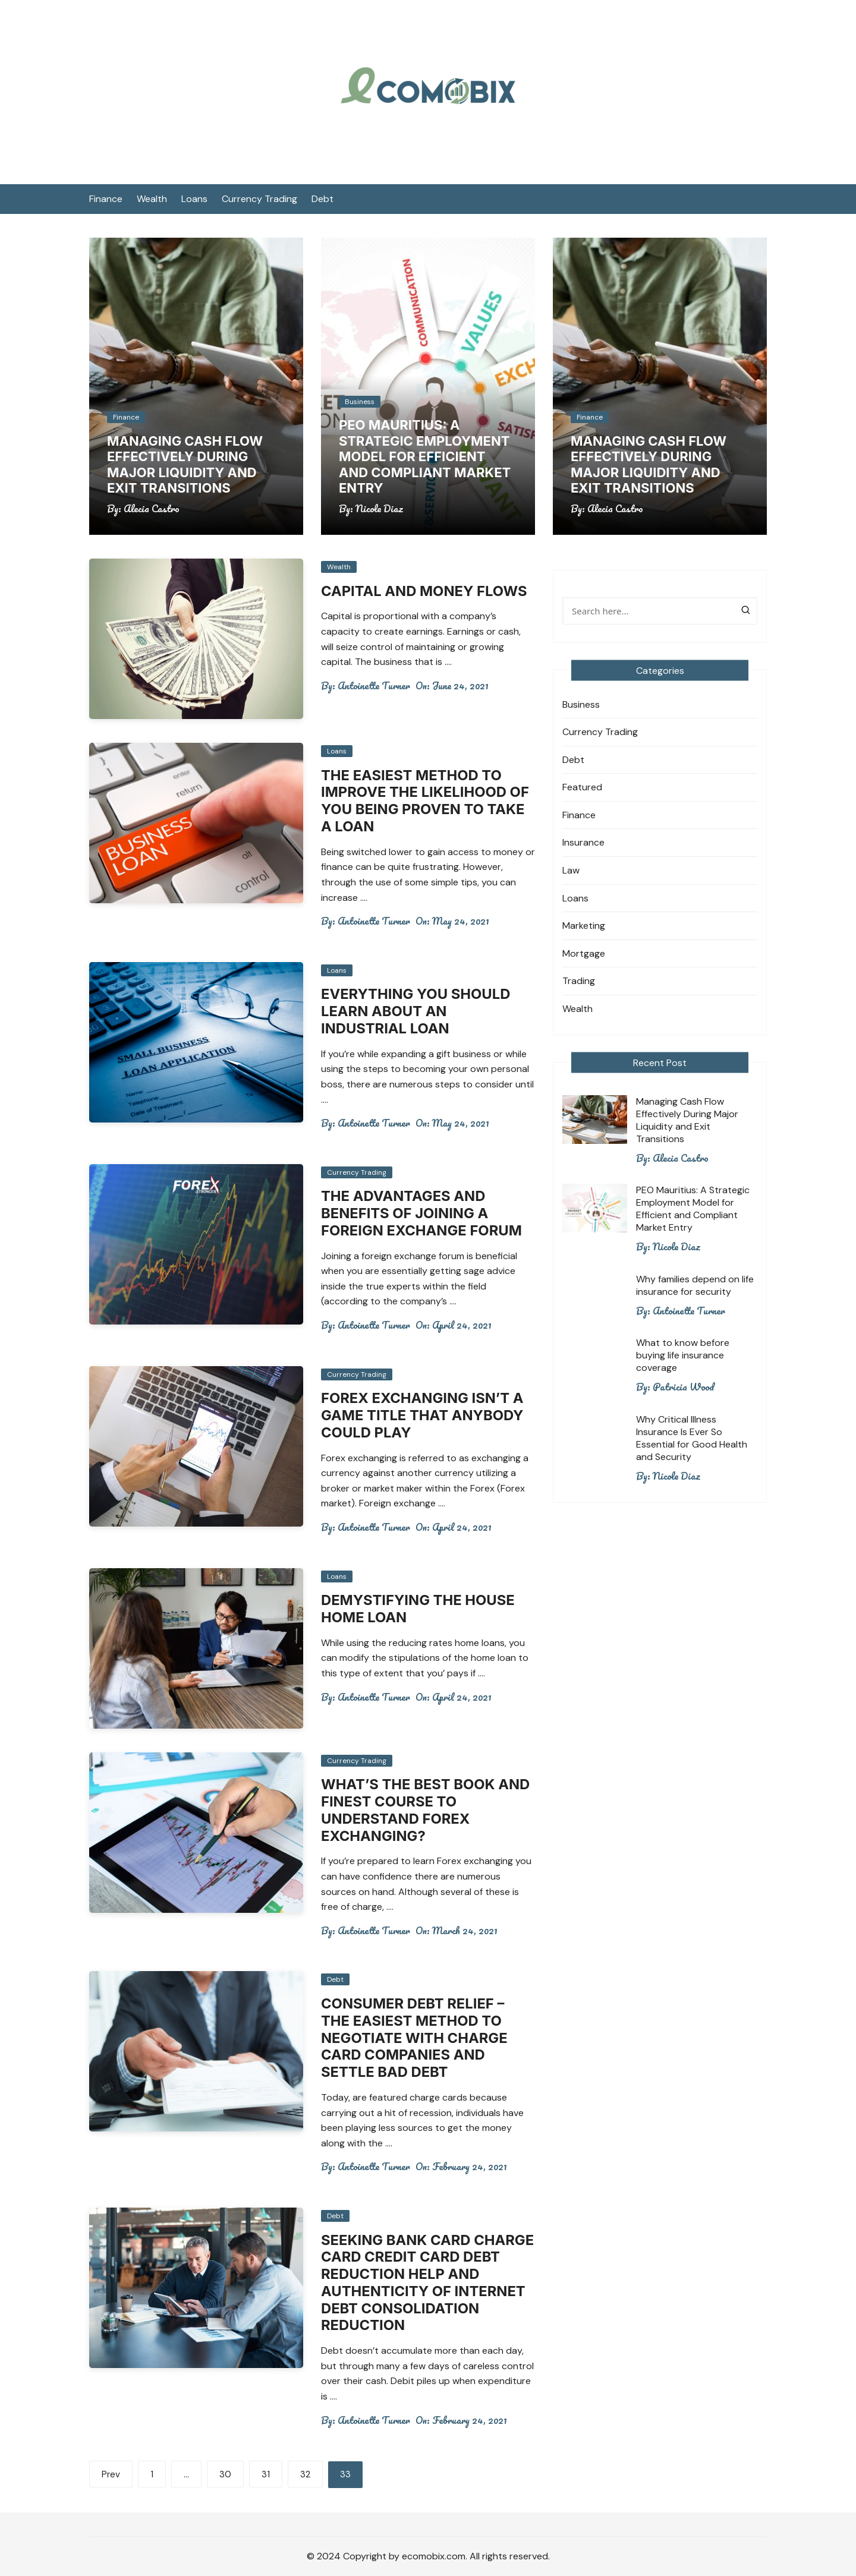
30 (225, 2474)
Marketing (583, 925)
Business (359, 401)
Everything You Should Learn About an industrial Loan (416, 1011)
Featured (582, 787)
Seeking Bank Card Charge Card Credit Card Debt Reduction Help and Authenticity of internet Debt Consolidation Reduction (424, 2282)
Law (571, 870)
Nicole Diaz (379, 509)
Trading (578, 981)
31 (266, 2474)
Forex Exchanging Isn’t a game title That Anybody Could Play (423, 1415)
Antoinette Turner (374, 686)
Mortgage (583, 953)
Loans (194, 199)
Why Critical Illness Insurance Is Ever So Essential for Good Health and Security (691, 1438)
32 (305, 2474)
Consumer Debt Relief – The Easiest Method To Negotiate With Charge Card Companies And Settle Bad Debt (415, 2037)
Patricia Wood (683, 1387)
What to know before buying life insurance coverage (682, 1355)
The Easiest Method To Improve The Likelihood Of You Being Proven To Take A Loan (426, 801)
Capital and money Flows (425, 591)
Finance (105, 199)
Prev (111, 2474)
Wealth (152, 199)
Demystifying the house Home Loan (419, 1608)
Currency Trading (259, 199)
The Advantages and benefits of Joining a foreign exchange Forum (422, 1213)
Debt (322, 199)
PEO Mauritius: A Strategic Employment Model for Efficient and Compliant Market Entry (425, 456)
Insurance (583, 842)
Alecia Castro (152, 509)
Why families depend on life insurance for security (695, 1285)
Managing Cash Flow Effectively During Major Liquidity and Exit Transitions (185, 464)
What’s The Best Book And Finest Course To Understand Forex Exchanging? (426, 1810)
